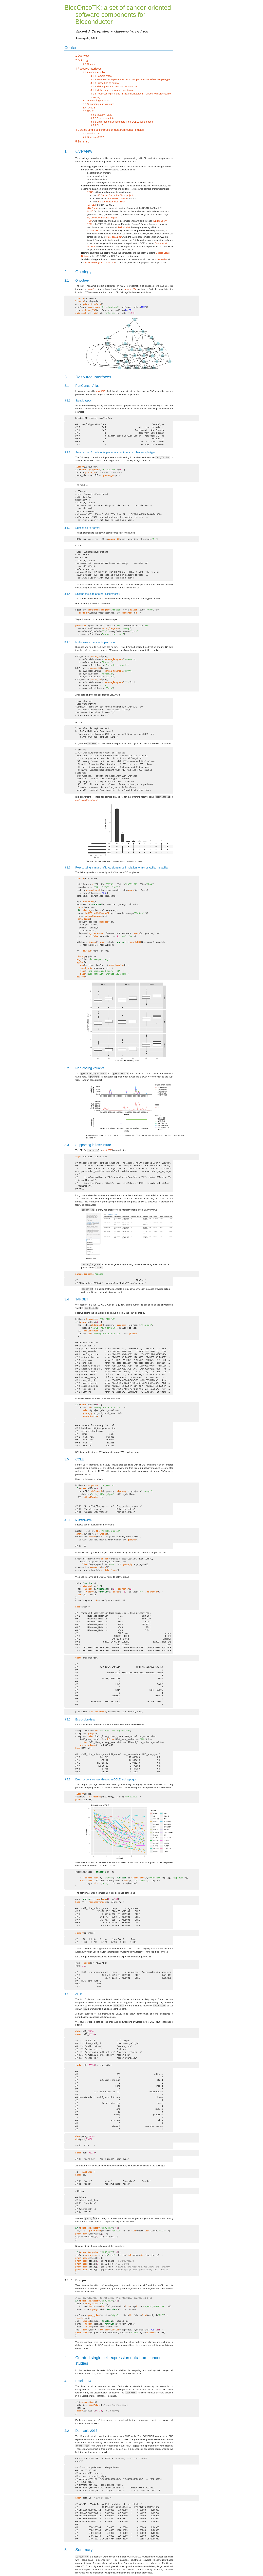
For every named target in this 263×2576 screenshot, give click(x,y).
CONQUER (93, 230)
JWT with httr (124, 227)
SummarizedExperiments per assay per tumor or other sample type (130, 79)
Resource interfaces (88, 68)
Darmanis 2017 (93, 137)
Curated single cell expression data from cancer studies (109, 129)
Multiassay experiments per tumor (112, 90)
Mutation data (101, 114)
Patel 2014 (91, 133)
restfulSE (100, 391)
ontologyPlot (130, 289)
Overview (82, 55)
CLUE (96, 125)
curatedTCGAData (117, 198)
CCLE (88, 111)
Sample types (100, 76)
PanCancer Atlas (94, 72)
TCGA (90, 192)
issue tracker (161, 259)
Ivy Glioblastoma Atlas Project (102, 217)
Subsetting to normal (104, 83)
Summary (82, 141)
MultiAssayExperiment (86, 800)
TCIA (89, 221)
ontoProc (92, 289)
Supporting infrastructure (98, 104)
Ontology (81, 60)
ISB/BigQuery (160, 221)
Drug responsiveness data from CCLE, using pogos (121, 121)
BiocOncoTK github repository (100, 262)
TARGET (90, 107)
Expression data (102, 118)
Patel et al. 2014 (114, 237)
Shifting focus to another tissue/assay (113, 86)
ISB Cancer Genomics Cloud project (115, 195)
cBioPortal (92, 208)
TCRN (90, 224)
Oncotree (90, 64)
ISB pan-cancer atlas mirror (111, 201)
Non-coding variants (96, 100)
